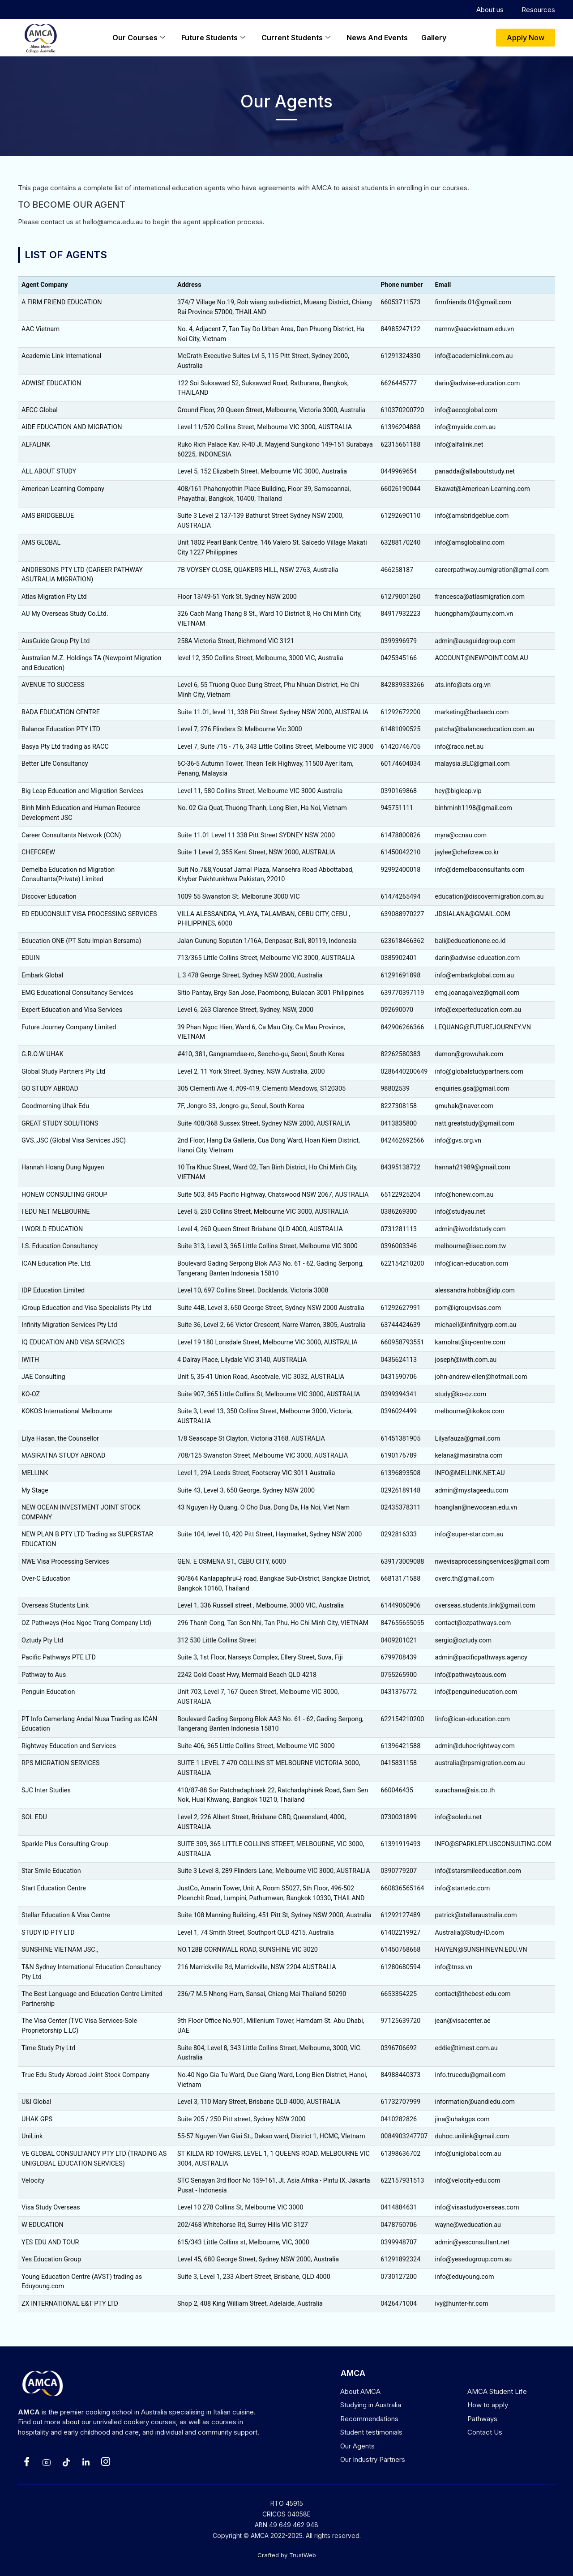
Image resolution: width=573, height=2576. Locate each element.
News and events (377, 37)
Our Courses (138, 37)
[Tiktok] (66, 2462)
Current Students (295, 37)
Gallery (433, 37)
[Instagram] (105, 2462)
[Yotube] (46, 2462)
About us (490, 9)
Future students (213, 37)
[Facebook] (27, 2462)
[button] (525, 38)
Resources (538, 9)
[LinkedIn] (86, 2462)
